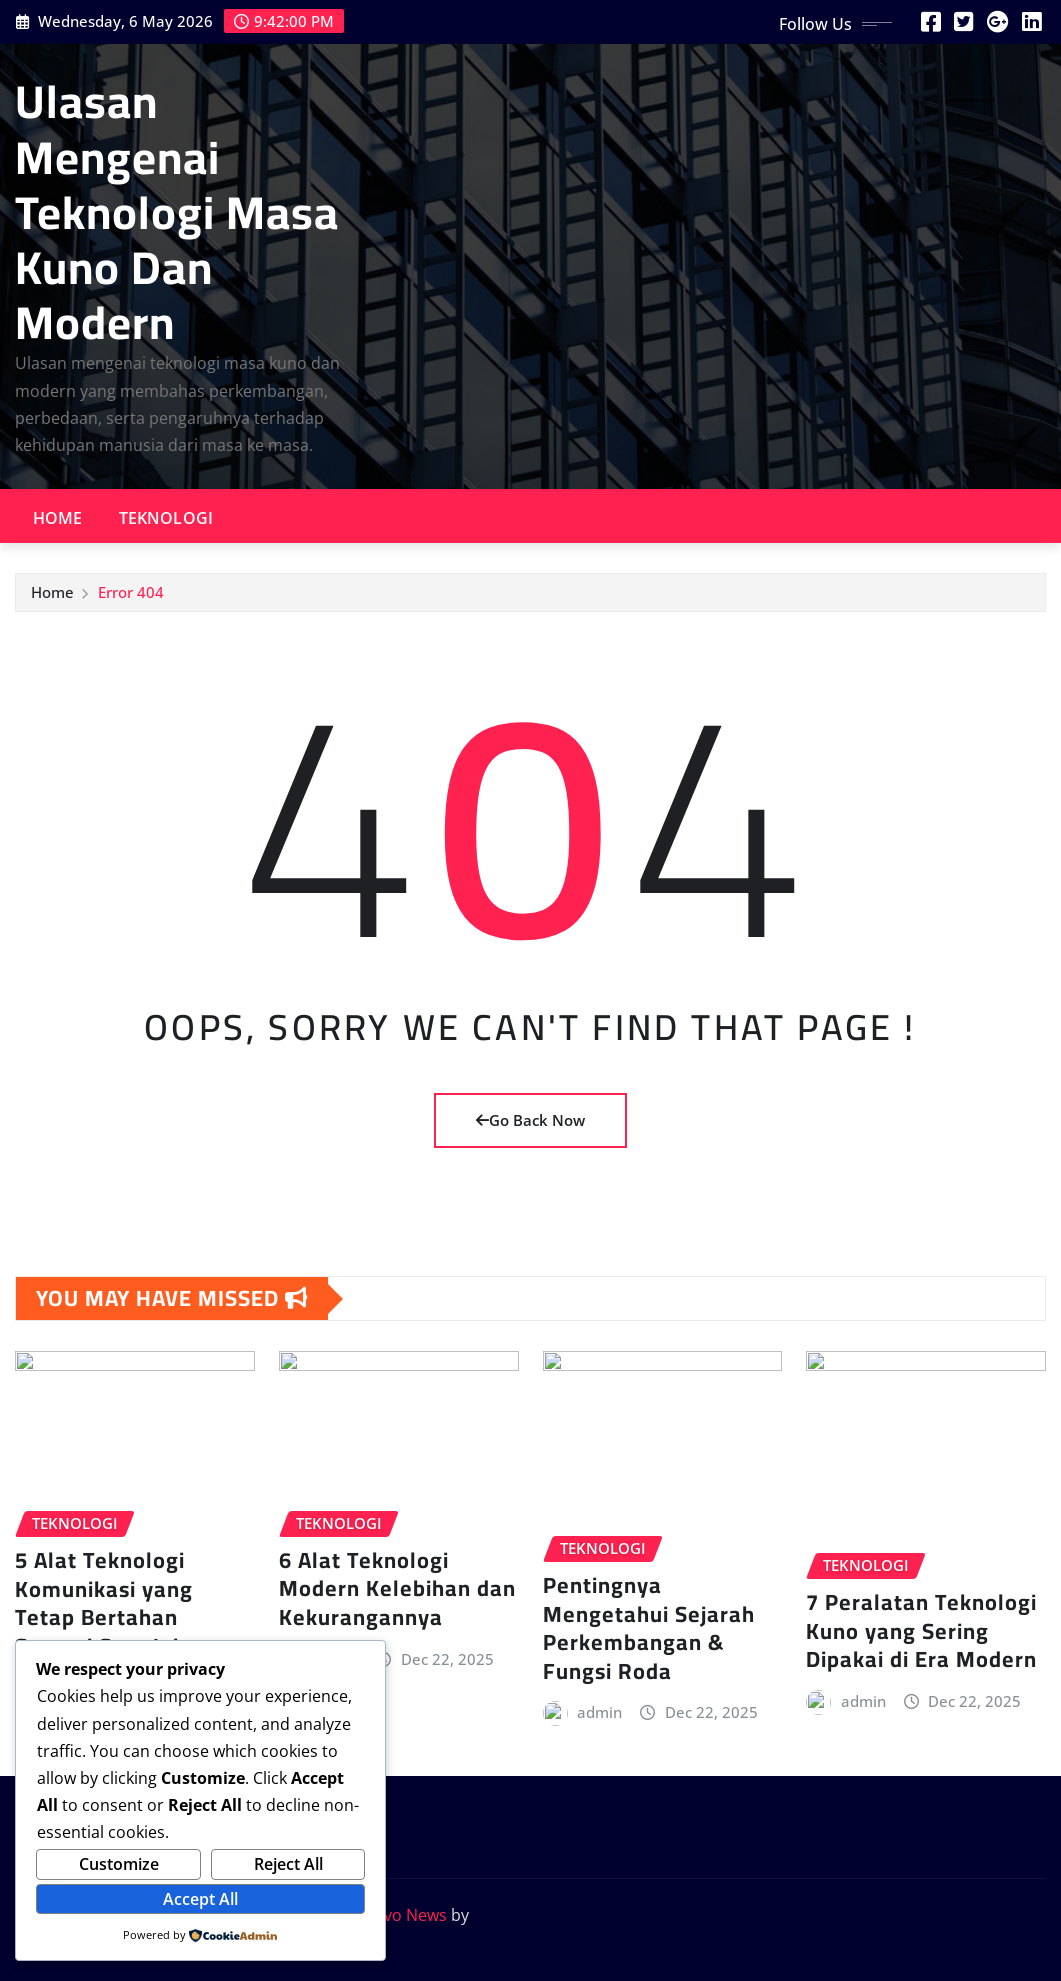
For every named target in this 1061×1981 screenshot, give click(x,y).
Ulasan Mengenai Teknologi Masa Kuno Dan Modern (177, 211)
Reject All (288, 1864)
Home (58, 518)
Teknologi (166, 518)
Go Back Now (530, 1120)
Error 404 (131, 597)
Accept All (200, 1899)
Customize (119, 1864)
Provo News (402, 1915)
